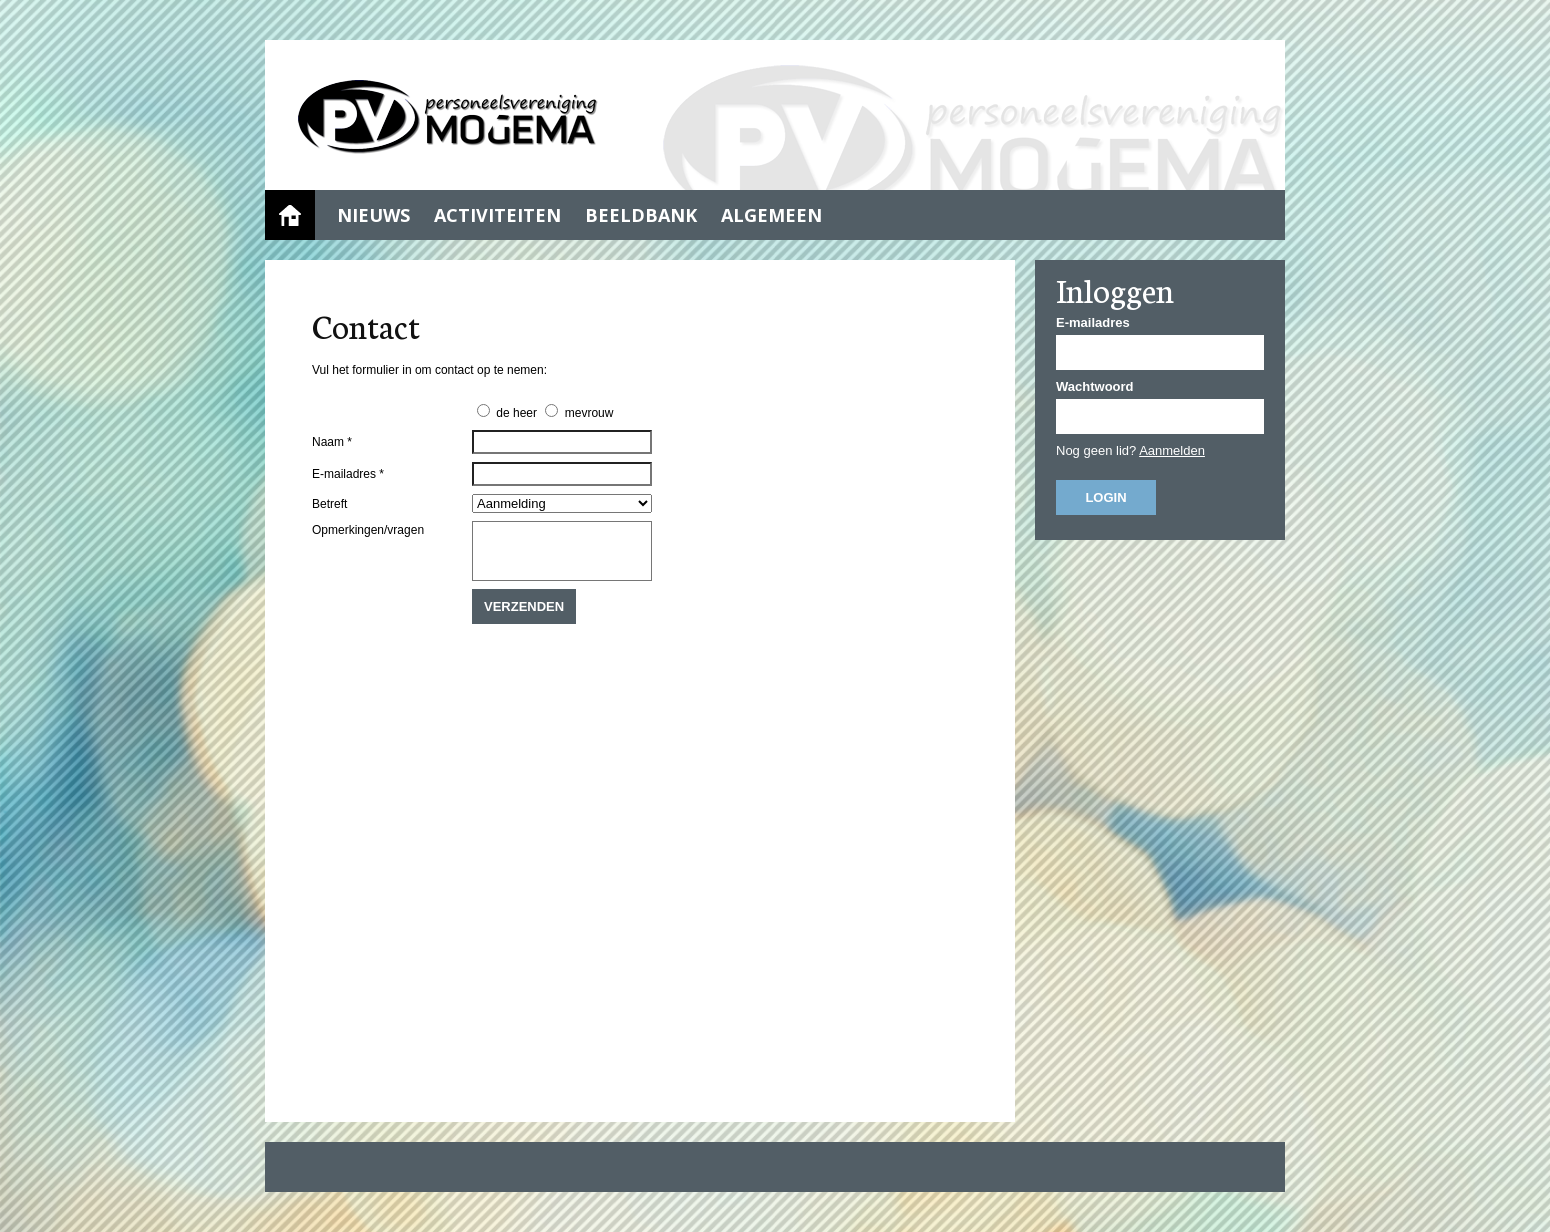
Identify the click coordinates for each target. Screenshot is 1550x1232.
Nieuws (373, 215)
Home (290, 215)
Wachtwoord (1095, 386)
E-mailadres (1093, 322)
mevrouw (589, 413)
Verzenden (524, 606)
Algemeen (771, 215)
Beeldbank (641, 215)
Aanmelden (1172, 450)
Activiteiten (497, 215)
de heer (516, 413)
